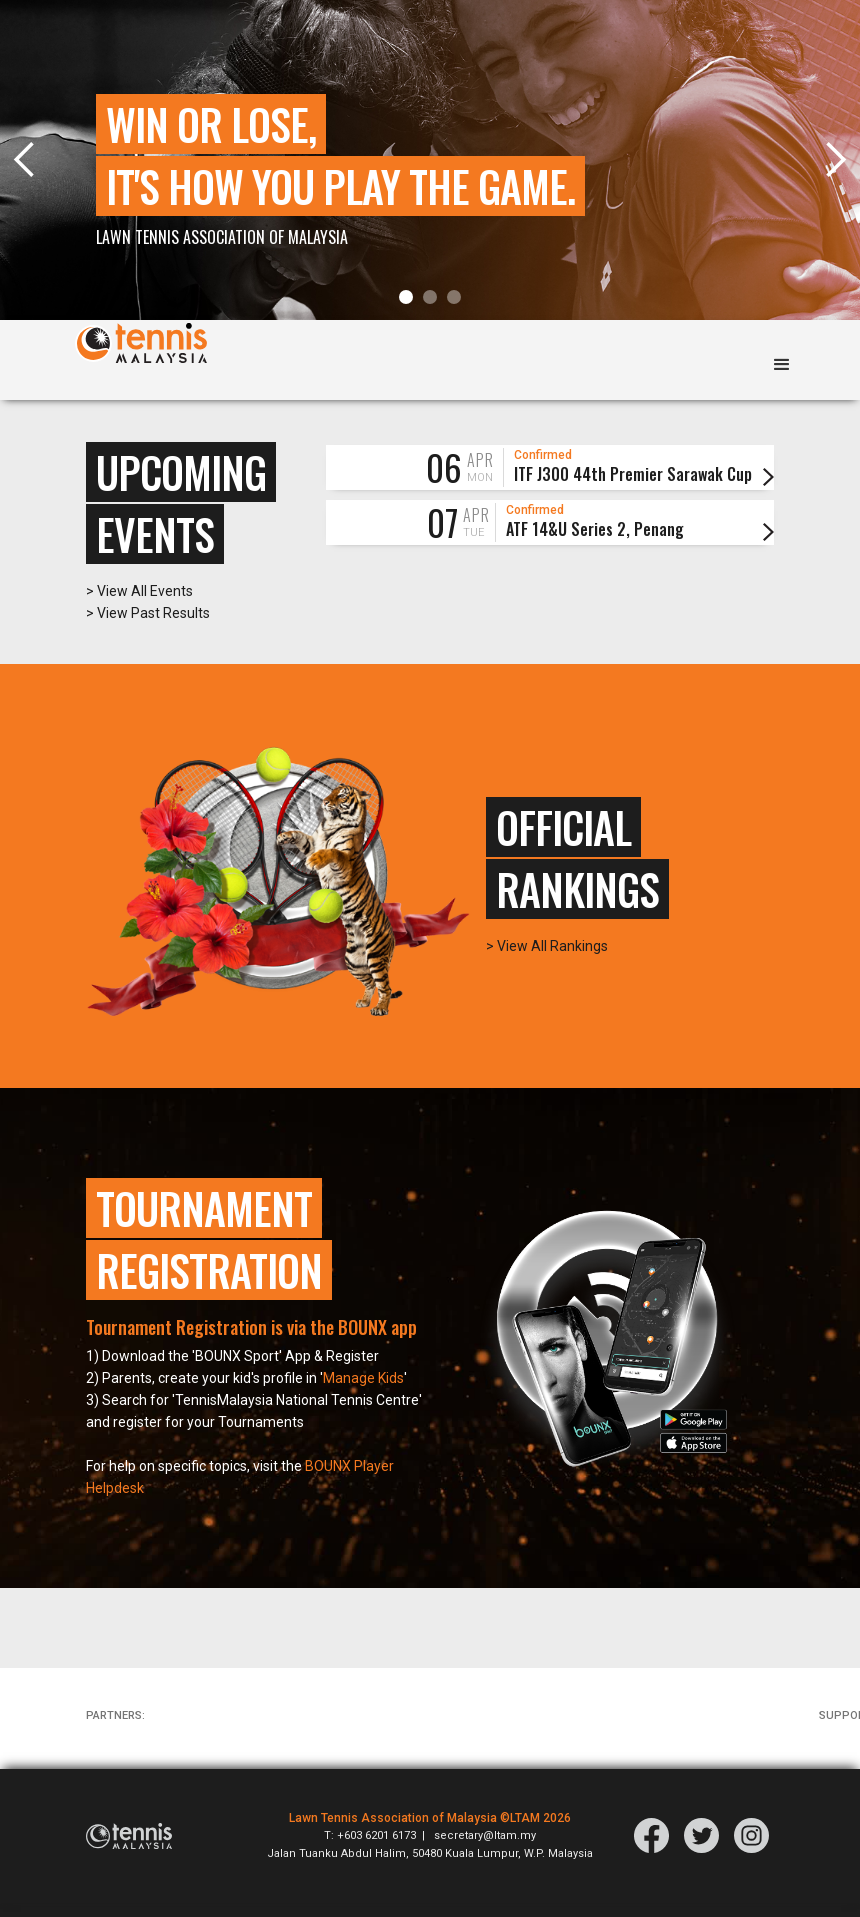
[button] (406, 297)
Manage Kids (363, 1393)
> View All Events (139, 605)
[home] (141, 350)
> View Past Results (148, 627)
